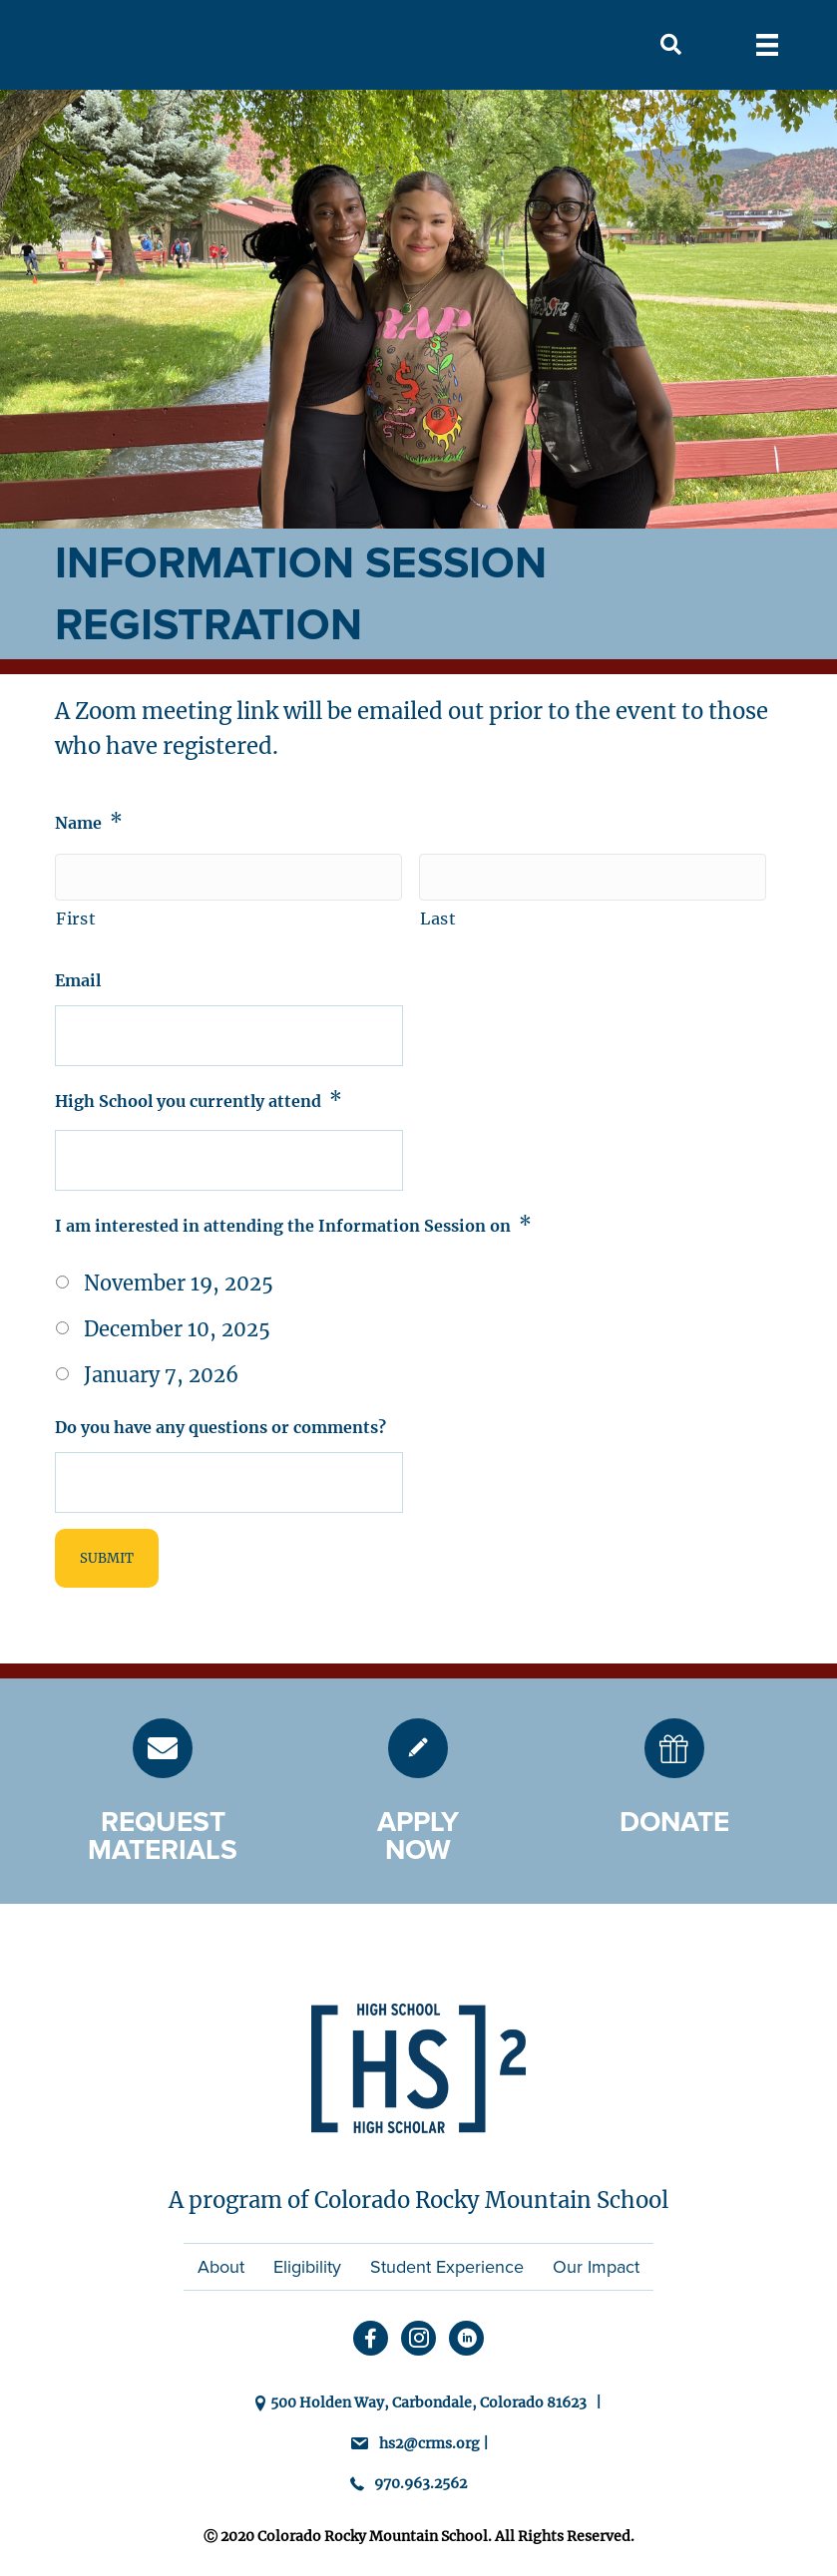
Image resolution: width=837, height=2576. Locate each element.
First (76, 918)
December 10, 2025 (177, 1328)
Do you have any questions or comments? (220, 1427)
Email (78, 980)
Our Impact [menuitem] (596, 2267)
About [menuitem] (221, 2267)
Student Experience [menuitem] (447, 2267)
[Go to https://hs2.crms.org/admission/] (418, 1748)
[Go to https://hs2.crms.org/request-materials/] (163, 1748)
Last (438, 918)
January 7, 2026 (161, 1374)
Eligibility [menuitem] (307, 2267)
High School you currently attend (198, 1099)
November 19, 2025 (178, 1283)
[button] (670, 45)
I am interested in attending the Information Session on (293, 1224)
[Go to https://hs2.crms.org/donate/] (674, 1748)
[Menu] (767, 45)
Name (89, 821)
